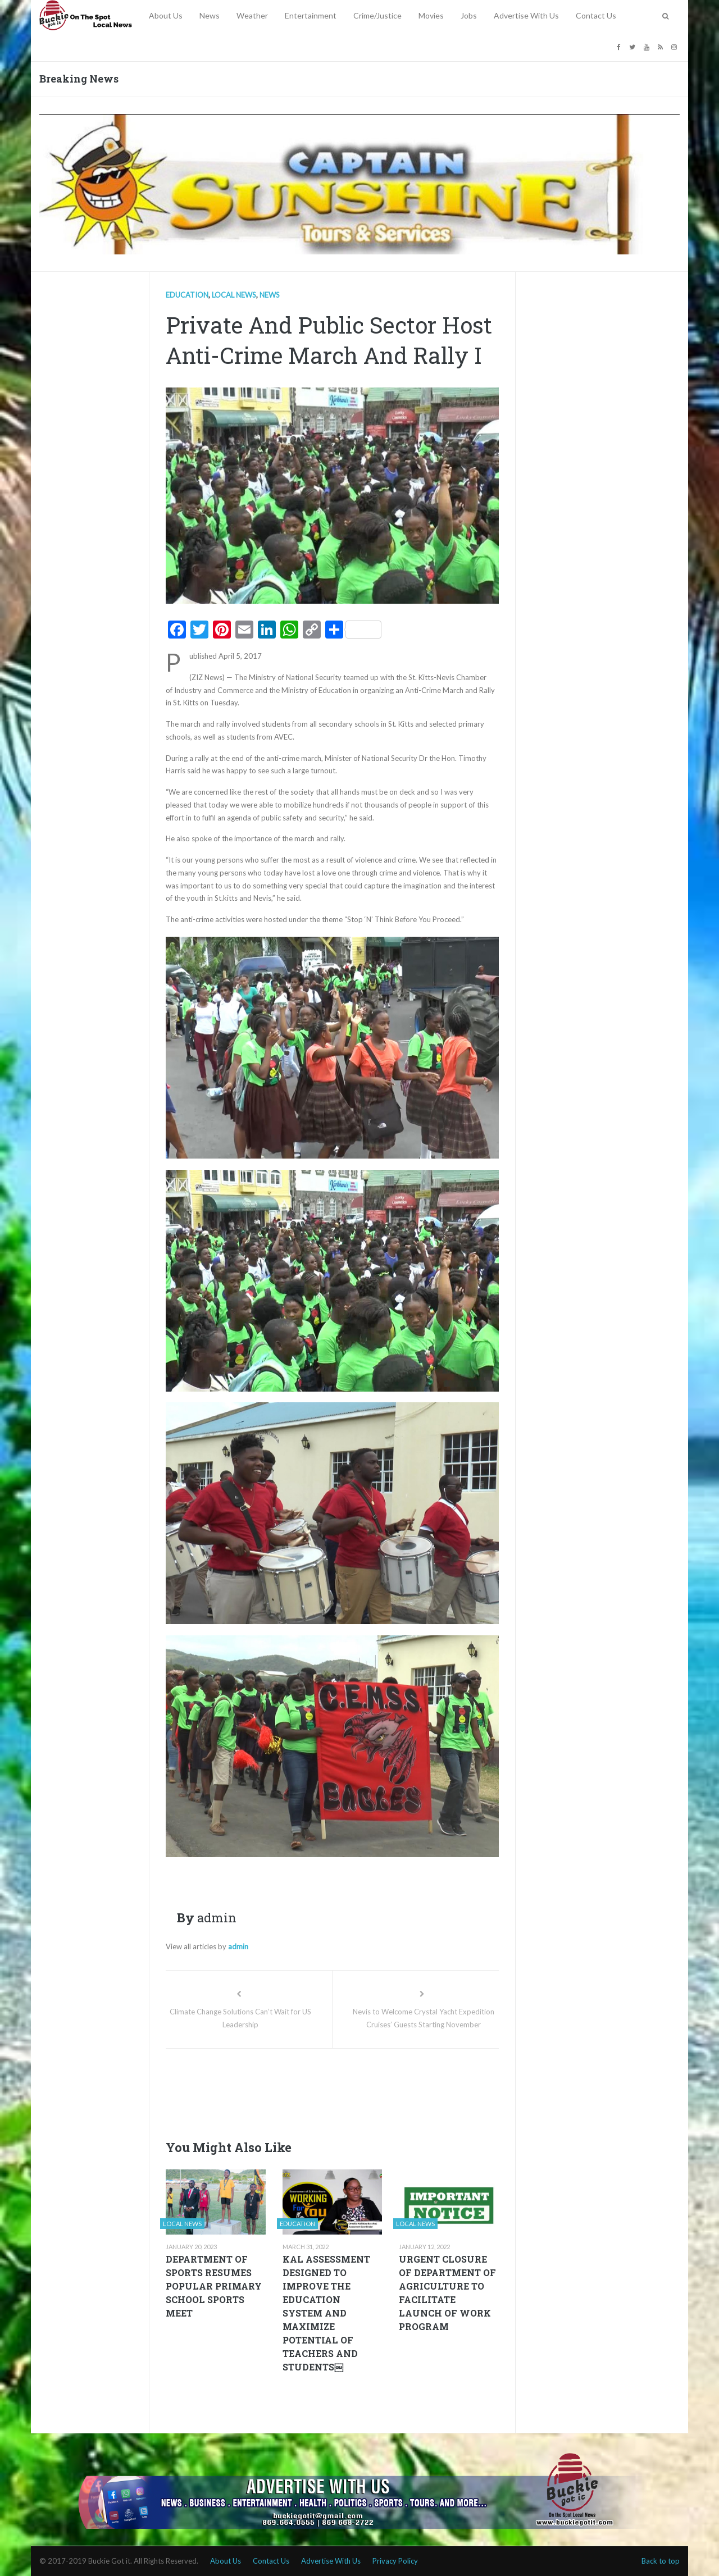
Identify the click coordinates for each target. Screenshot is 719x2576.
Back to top (660, 2560)
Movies (431, 15)
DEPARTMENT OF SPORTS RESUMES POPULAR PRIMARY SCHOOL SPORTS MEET (214, 2286)
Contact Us (596, 15)
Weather (252, 15)
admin (238, 1946)
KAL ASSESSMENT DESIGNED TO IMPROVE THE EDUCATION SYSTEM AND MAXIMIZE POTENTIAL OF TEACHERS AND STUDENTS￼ (326, 2313)
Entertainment (310, 15)
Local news (234, 294)
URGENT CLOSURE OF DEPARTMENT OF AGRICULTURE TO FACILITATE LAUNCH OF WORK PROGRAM (447, 2292)
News (209, 15)
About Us (166, 15)
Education (187, 294)
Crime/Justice (377, 15)
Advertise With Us (526, 15)
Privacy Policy (395, 2560)
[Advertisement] (370, 2091)
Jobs (469, 15)
